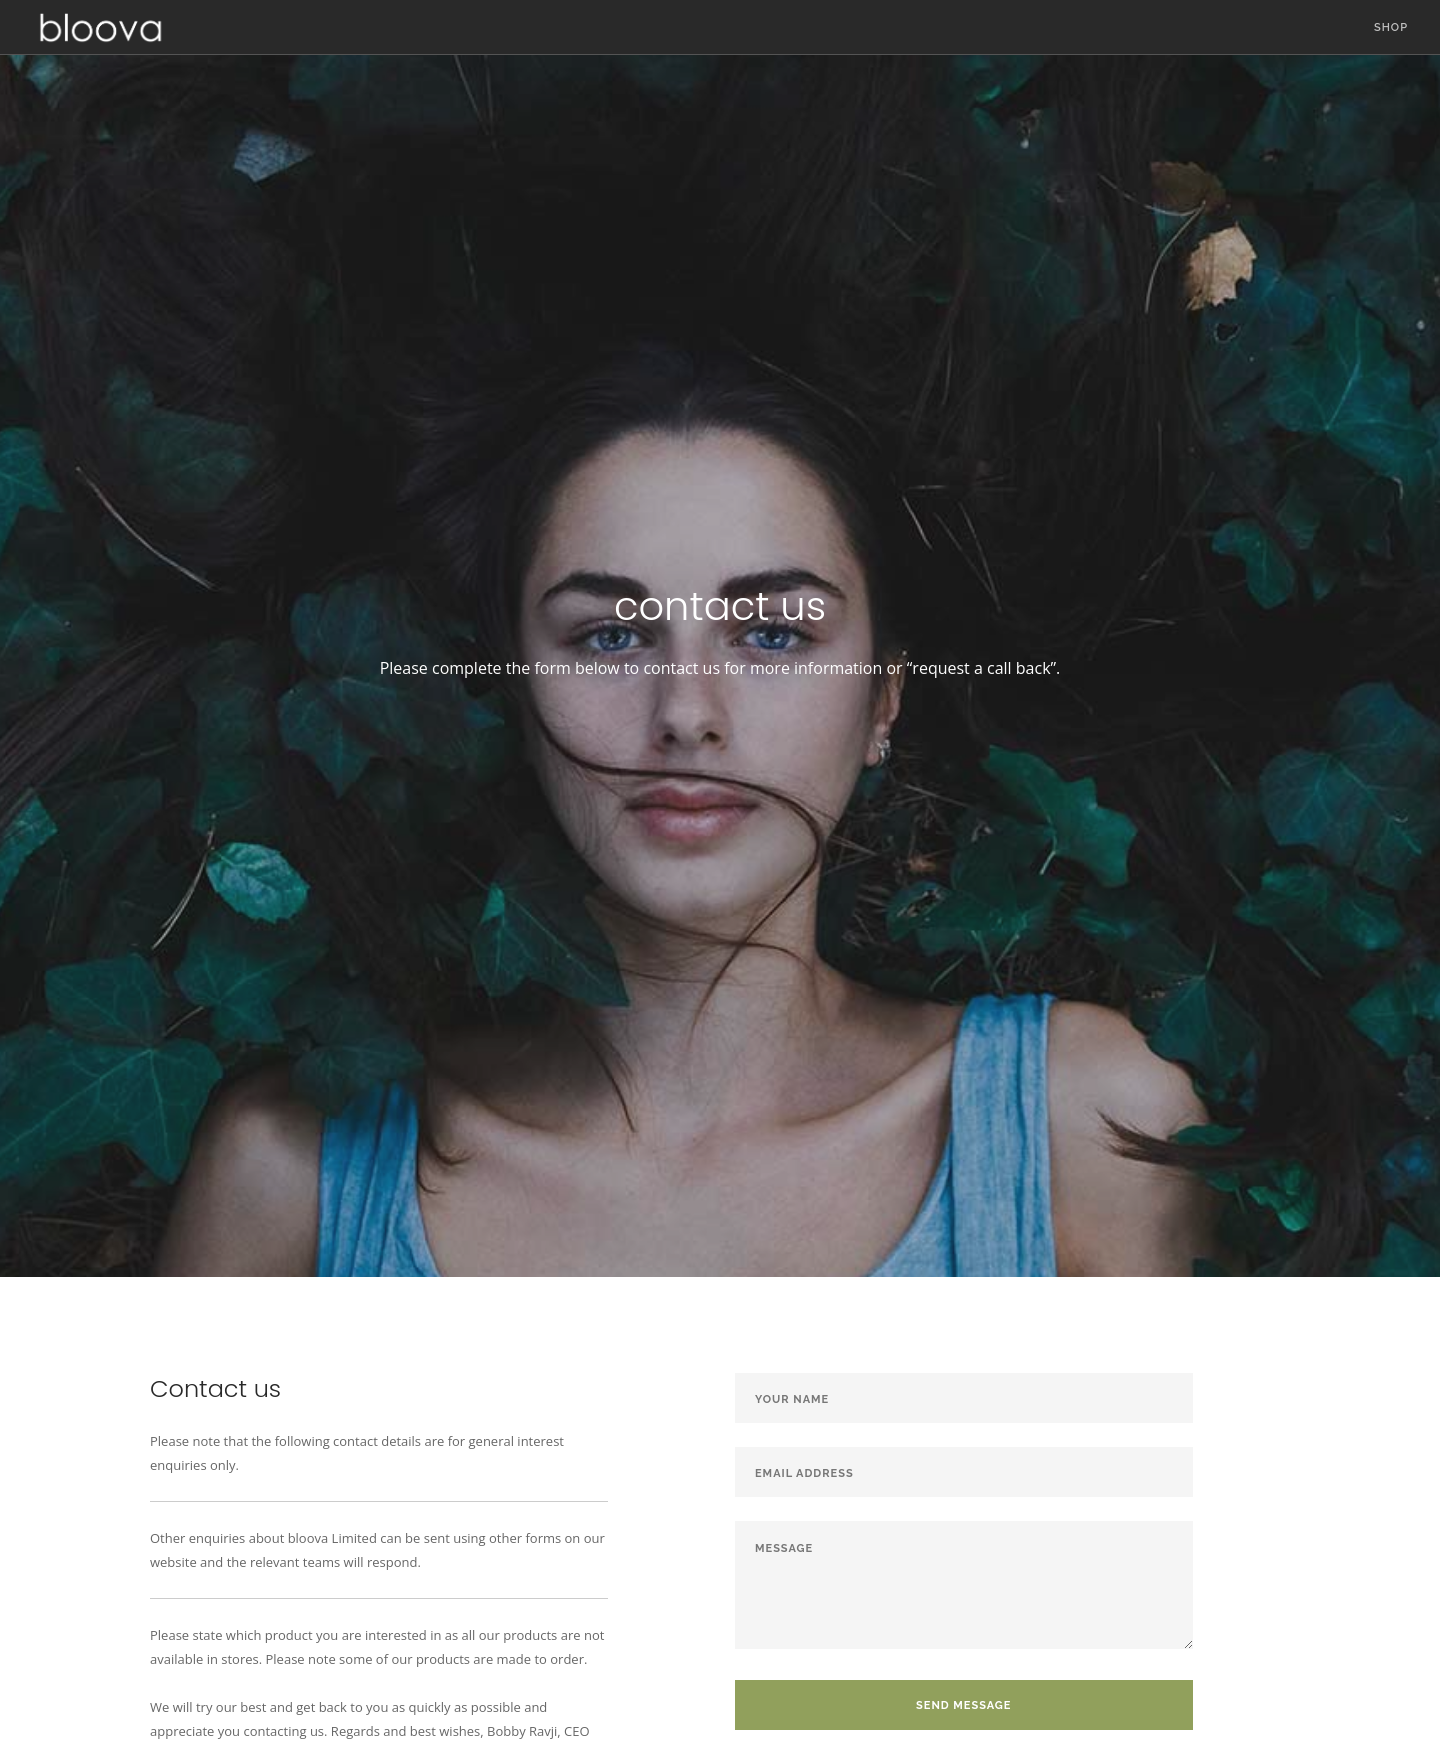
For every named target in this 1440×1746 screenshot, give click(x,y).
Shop (1391, 27)
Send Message (963, 1705)
